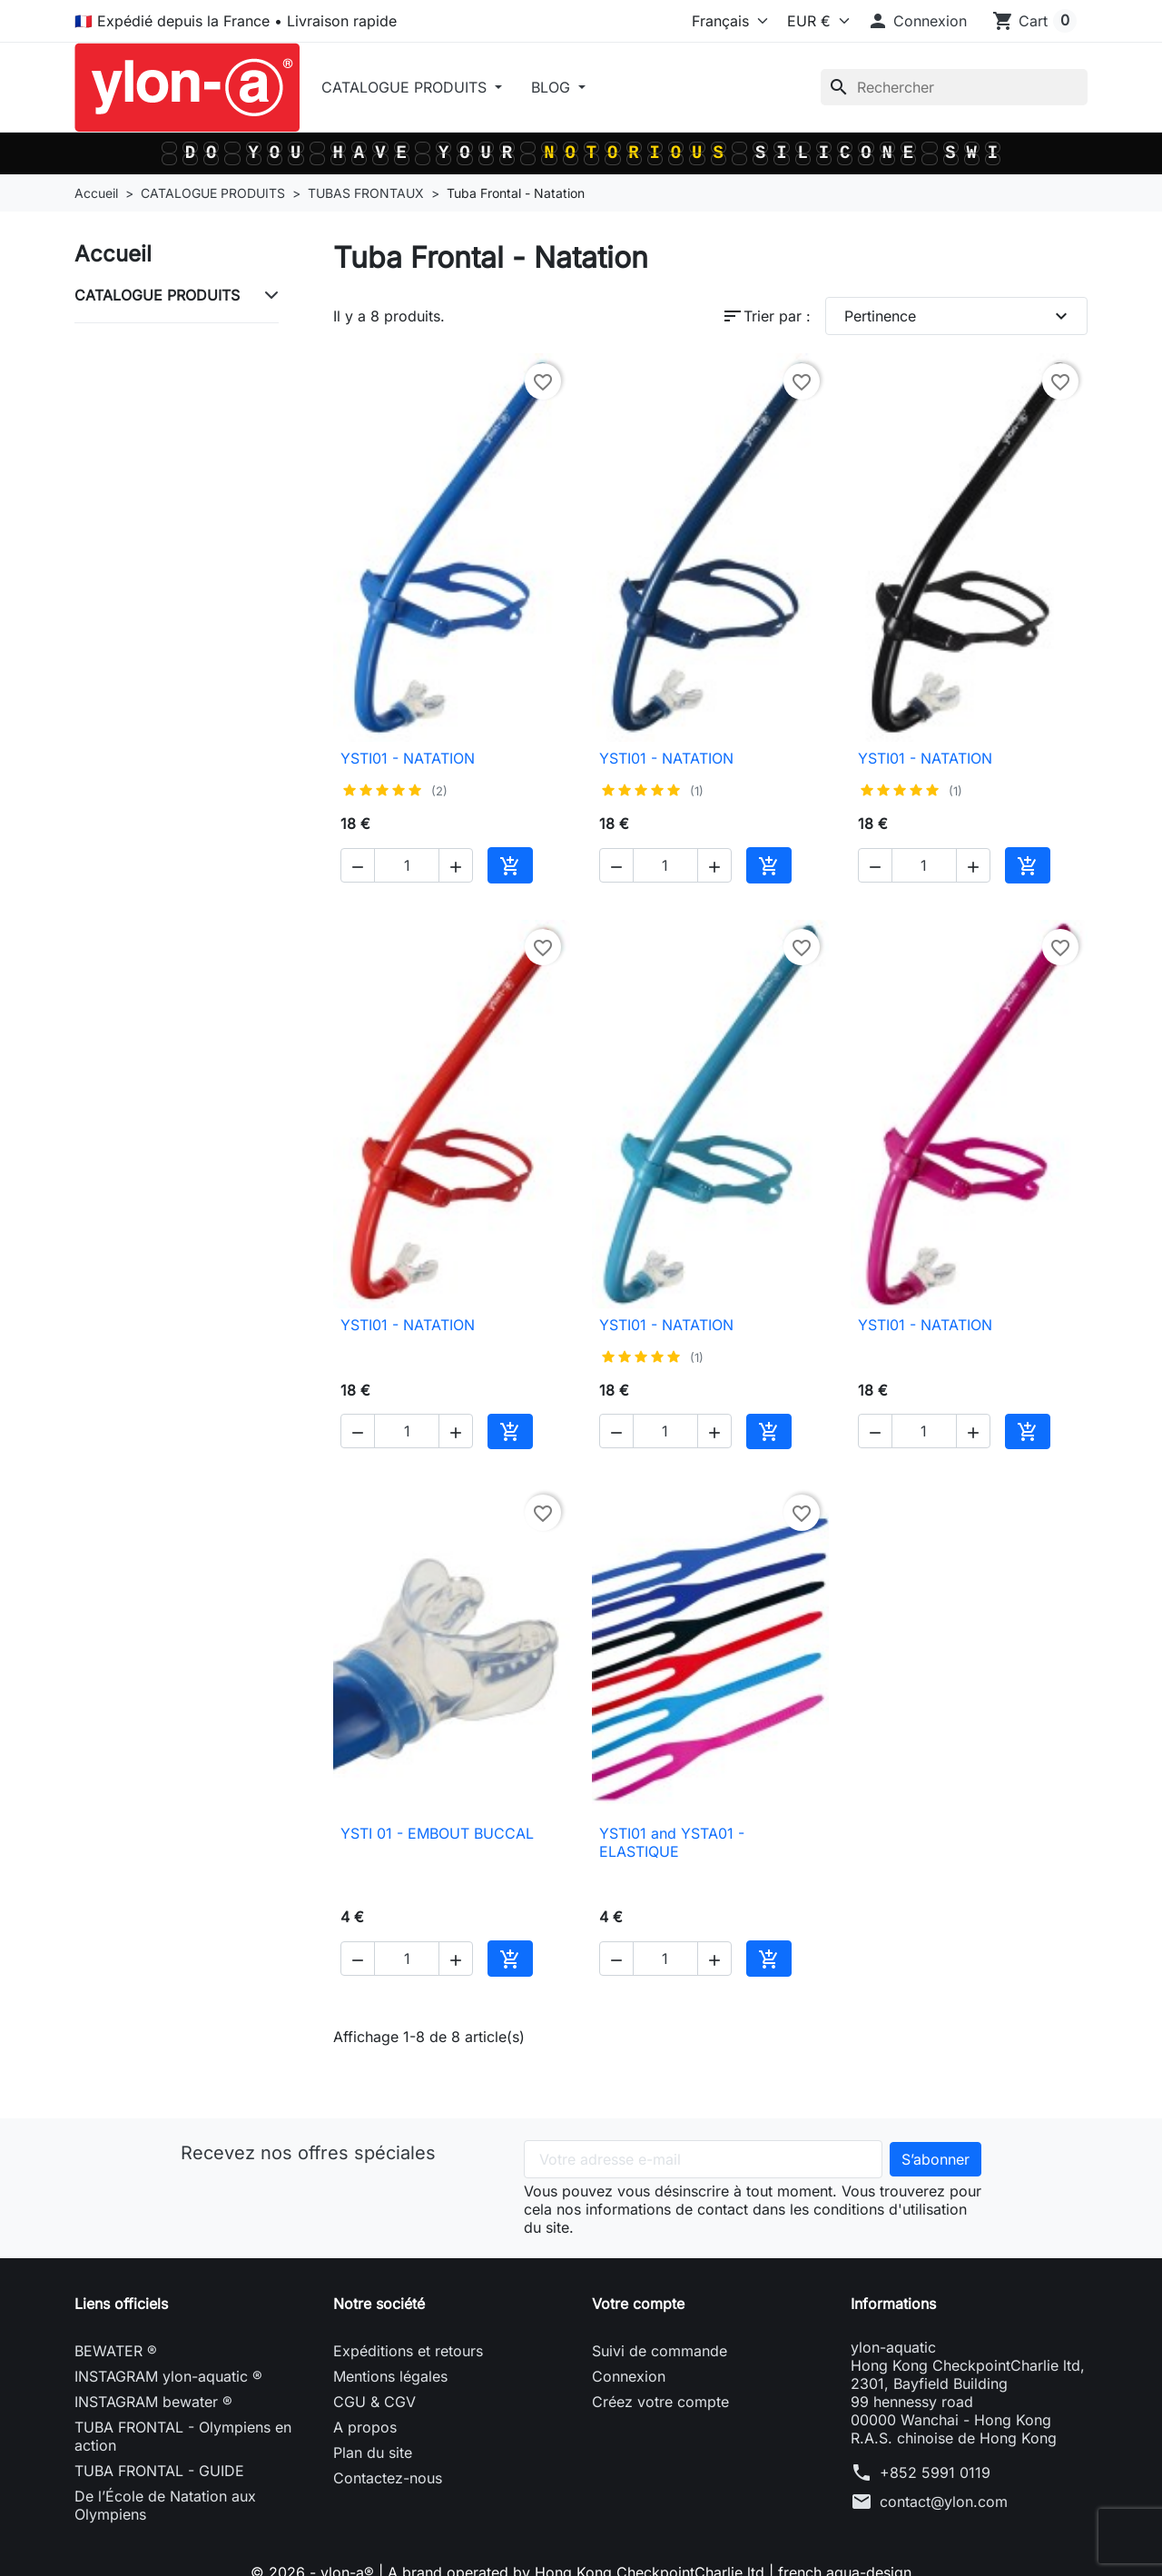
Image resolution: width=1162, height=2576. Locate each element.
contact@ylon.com (944, 2501)
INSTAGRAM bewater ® (153, 2402)
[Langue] (696, 21)
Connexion (628, 2376)
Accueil (113, 254)
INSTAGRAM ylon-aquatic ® (168, 2376)
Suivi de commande (659, 2351)
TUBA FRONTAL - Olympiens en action (182, 2436)
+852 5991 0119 (935, 2472)
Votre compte (638, 2304)
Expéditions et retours (408, 2351)
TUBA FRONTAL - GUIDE (159, 2471)
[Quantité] (406, 865)
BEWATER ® (115, 2351)
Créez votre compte (660, 2402)
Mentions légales (390, 2376)
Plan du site (372, 2452)
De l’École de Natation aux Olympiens (165, 2505)
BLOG (553, 87)
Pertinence (958, 316)
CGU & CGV (374, 2402)
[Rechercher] (954, 87)
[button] (917, 21)
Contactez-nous (387, 2478)
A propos (365, 2427)
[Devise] (813, 21)
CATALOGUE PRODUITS (406, 87)
